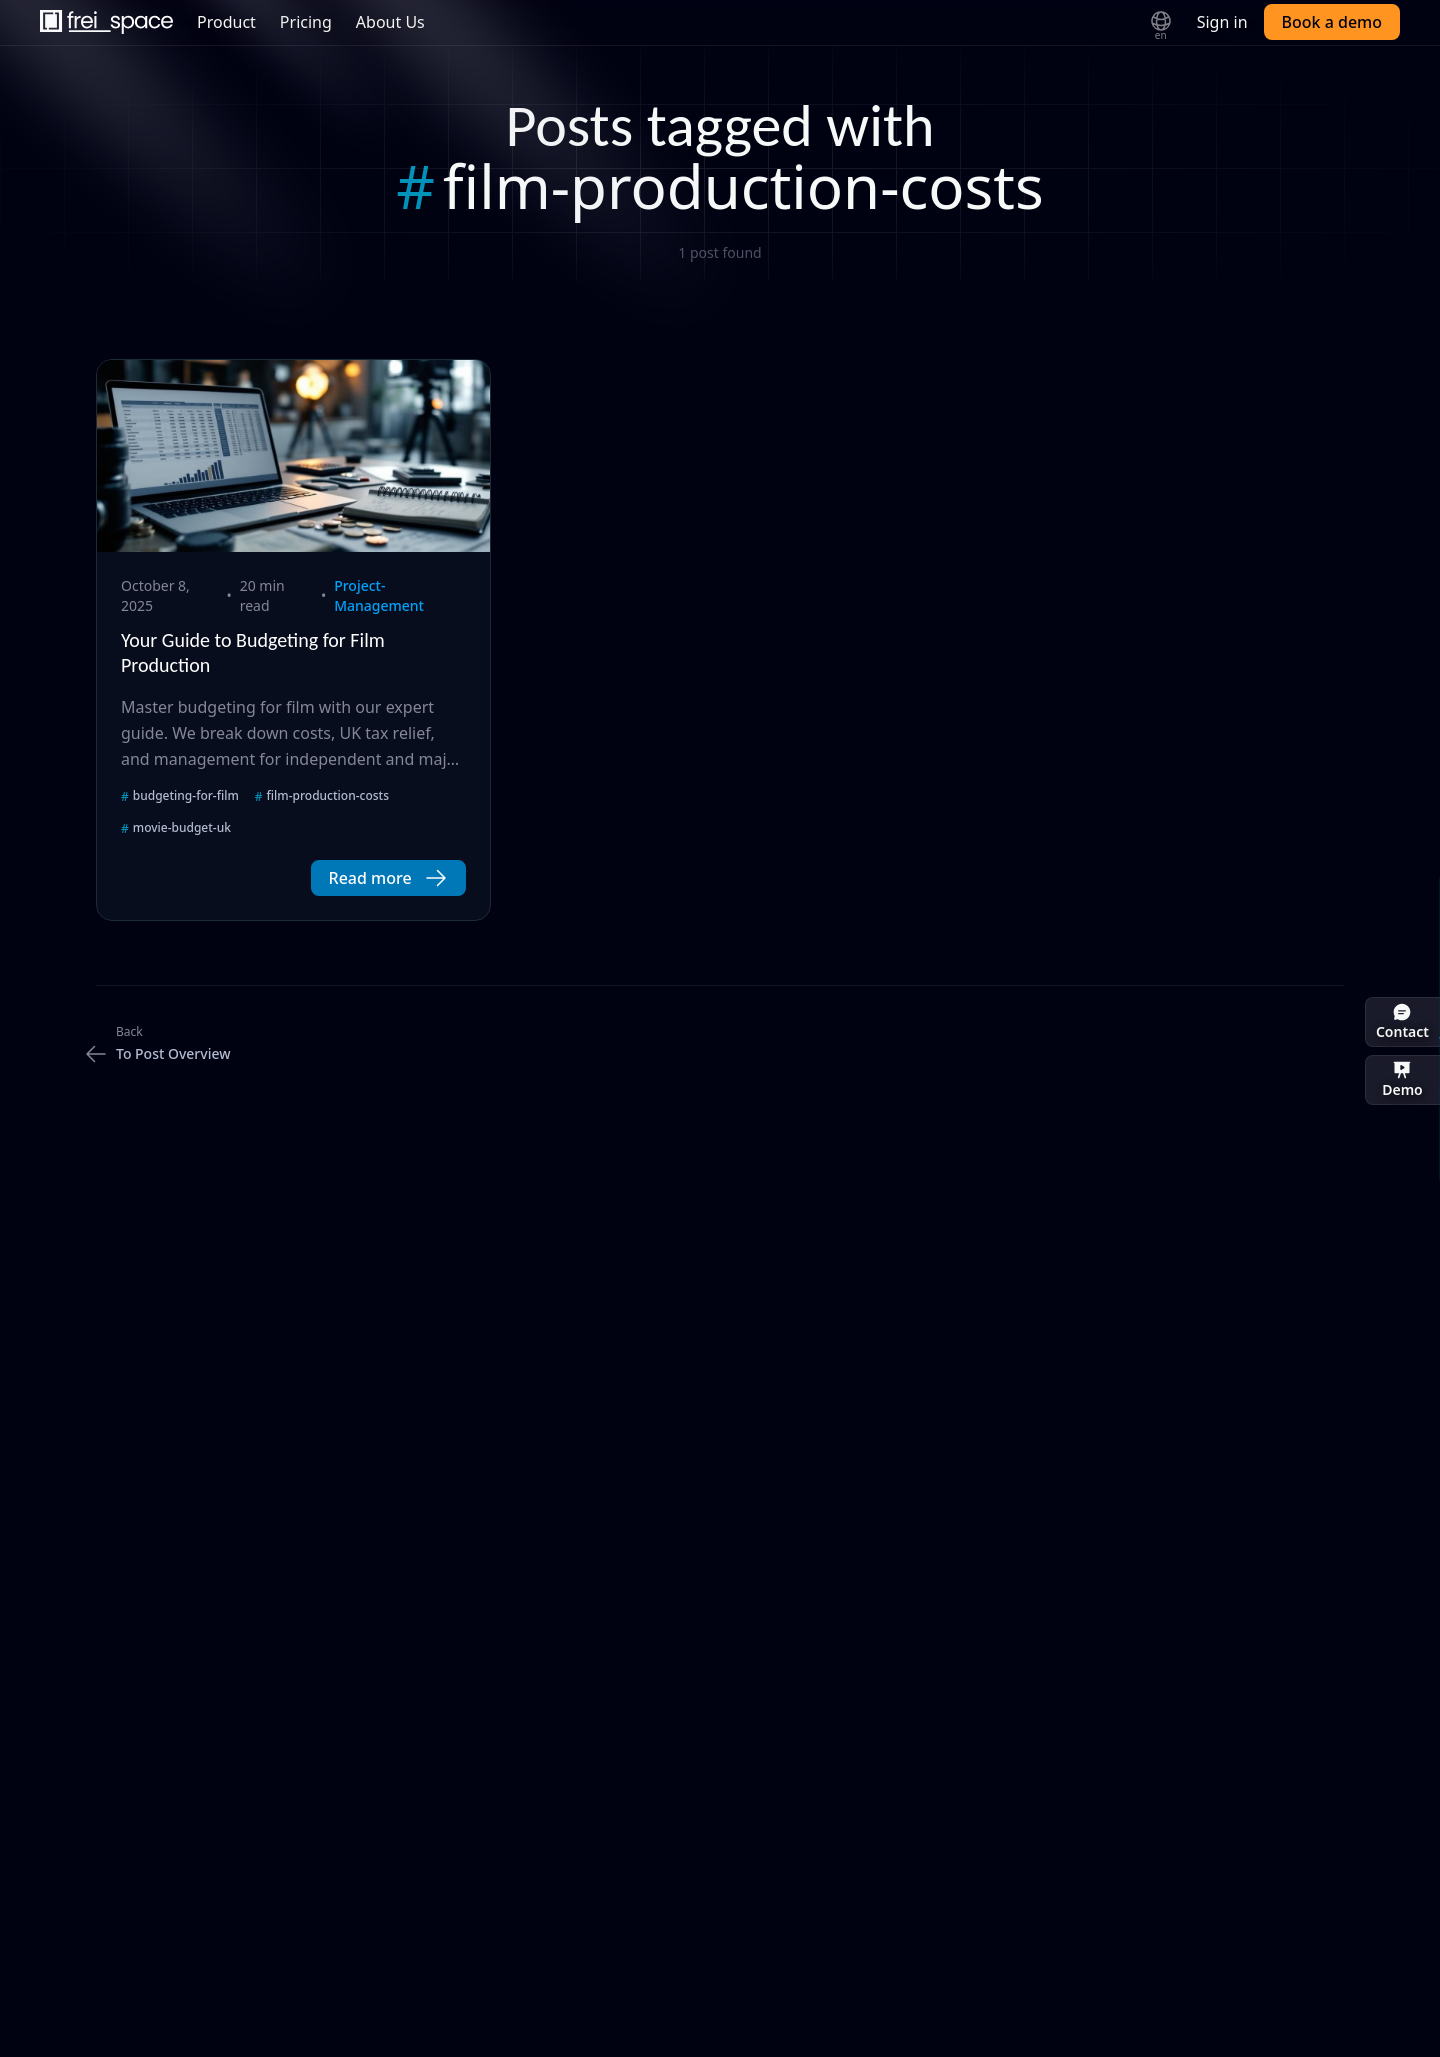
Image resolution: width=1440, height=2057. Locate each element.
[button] (388, 878)
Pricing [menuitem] (306, 22)
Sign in (1222, 22)
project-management (379, 595)
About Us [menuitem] (390, 22)
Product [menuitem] (226, 22)
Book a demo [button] (1332, 22)
